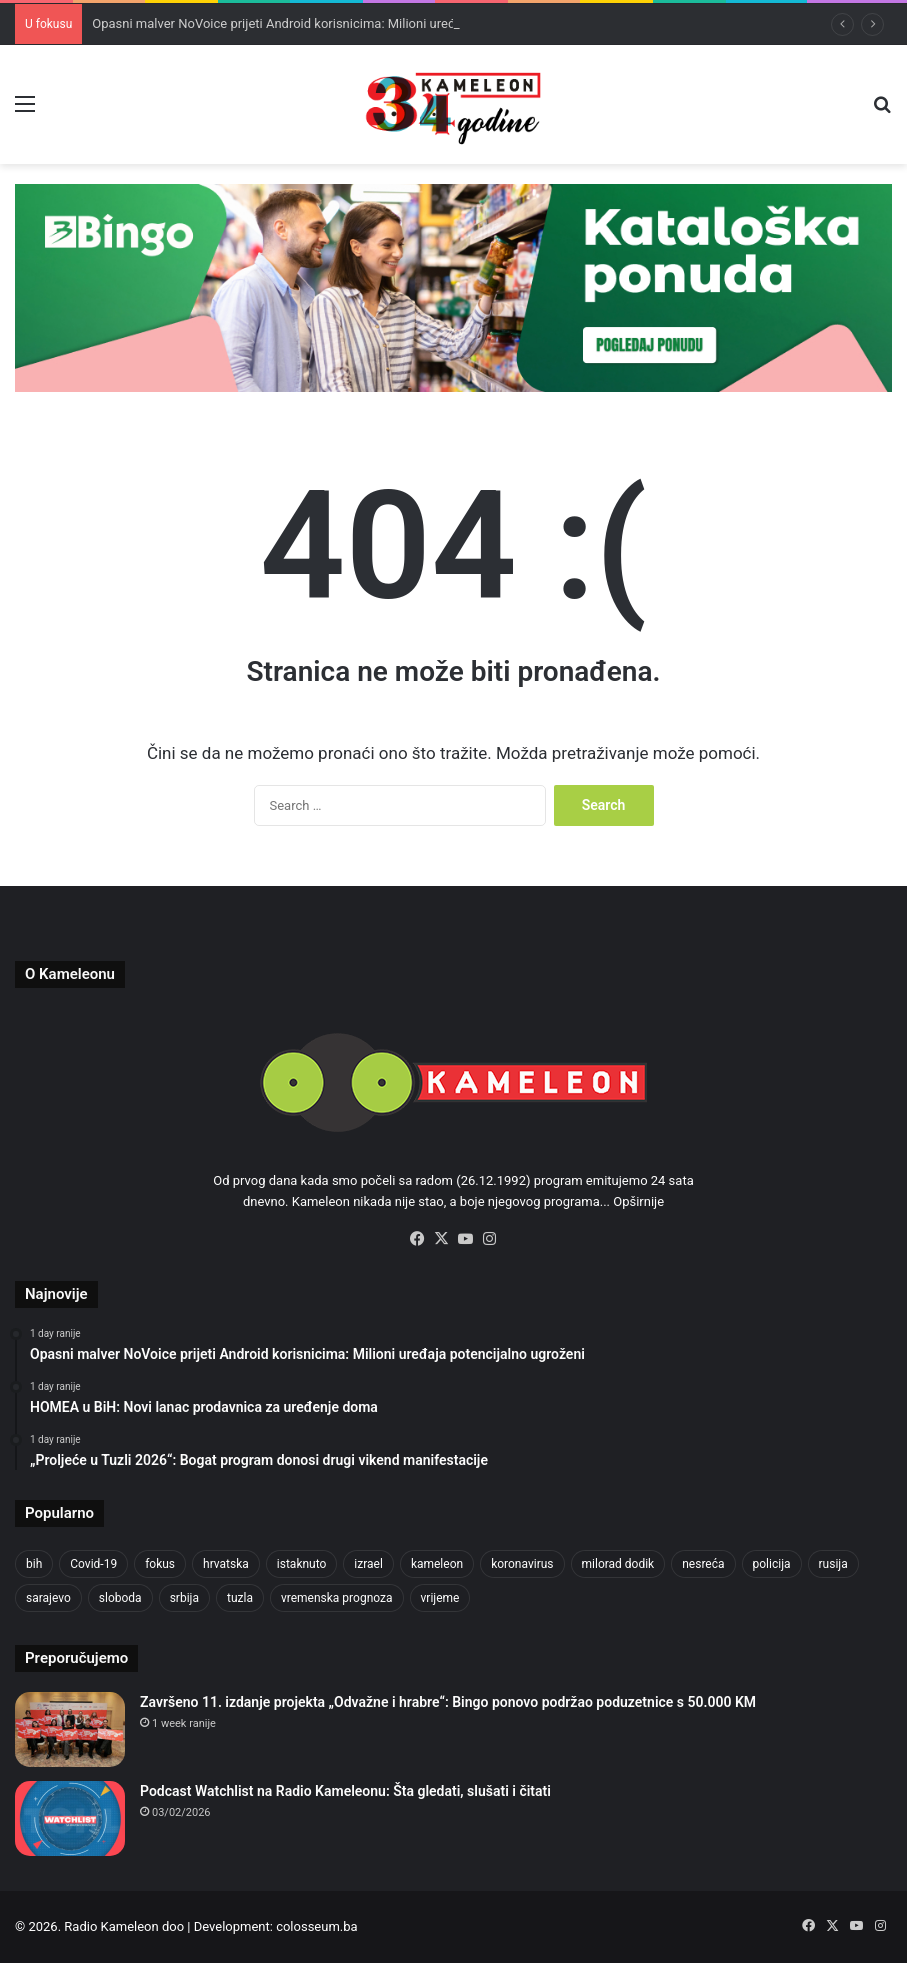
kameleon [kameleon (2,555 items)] (437, 1564)
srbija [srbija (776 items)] (184, 1598)
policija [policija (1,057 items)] (772, 1564)
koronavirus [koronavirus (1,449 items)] (522, 1564)
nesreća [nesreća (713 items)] (703, 1564)
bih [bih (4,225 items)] (34, 1564)
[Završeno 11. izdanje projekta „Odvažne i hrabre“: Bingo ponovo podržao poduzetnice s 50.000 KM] (70, 1729)
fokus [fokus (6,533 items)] (160, 1564)
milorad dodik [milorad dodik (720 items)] (618, 1564)
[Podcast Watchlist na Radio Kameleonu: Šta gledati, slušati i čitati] (70, 1818)
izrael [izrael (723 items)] (368, 1564)
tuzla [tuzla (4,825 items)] (240, 1598)
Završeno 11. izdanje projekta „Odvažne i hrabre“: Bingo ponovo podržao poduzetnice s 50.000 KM (448, 1702)
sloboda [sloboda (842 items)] (120, 1598)
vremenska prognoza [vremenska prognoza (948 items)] (337, 1598)
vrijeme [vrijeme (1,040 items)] (440, 1598)
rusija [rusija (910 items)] (833, 1564)
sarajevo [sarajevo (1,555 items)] (48, 1598)
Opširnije (638, 1201)
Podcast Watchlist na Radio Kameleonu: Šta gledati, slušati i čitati (345, 1791)
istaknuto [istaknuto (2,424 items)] (302, 1564)
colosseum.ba (316, 1926)
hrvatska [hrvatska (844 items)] (226, 1564)
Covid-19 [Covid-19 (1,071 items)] (93, 1564)
